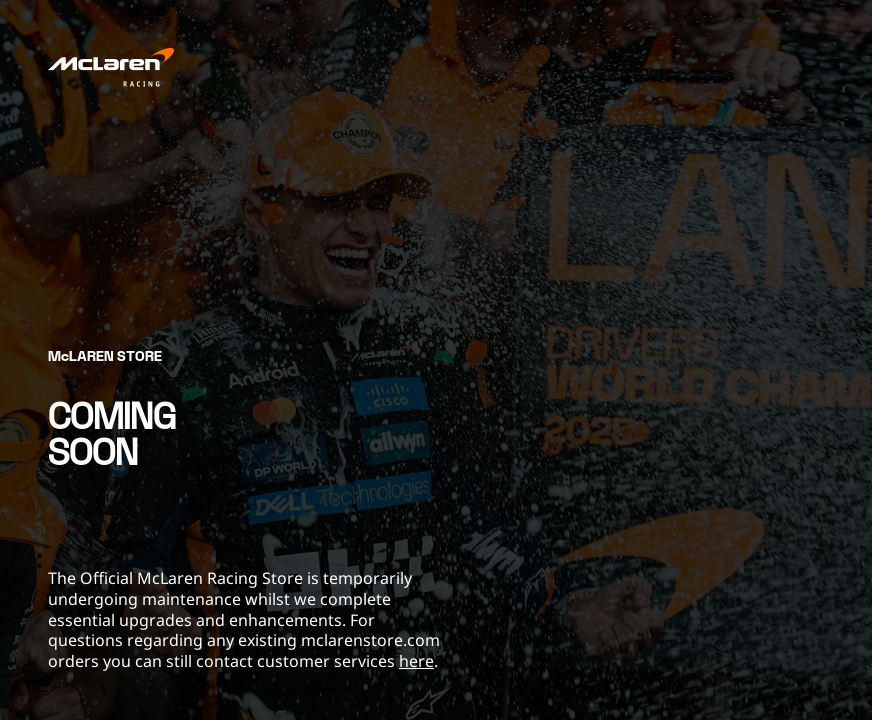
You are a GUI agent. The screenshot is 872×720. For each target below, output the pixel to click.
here (416, 661)
